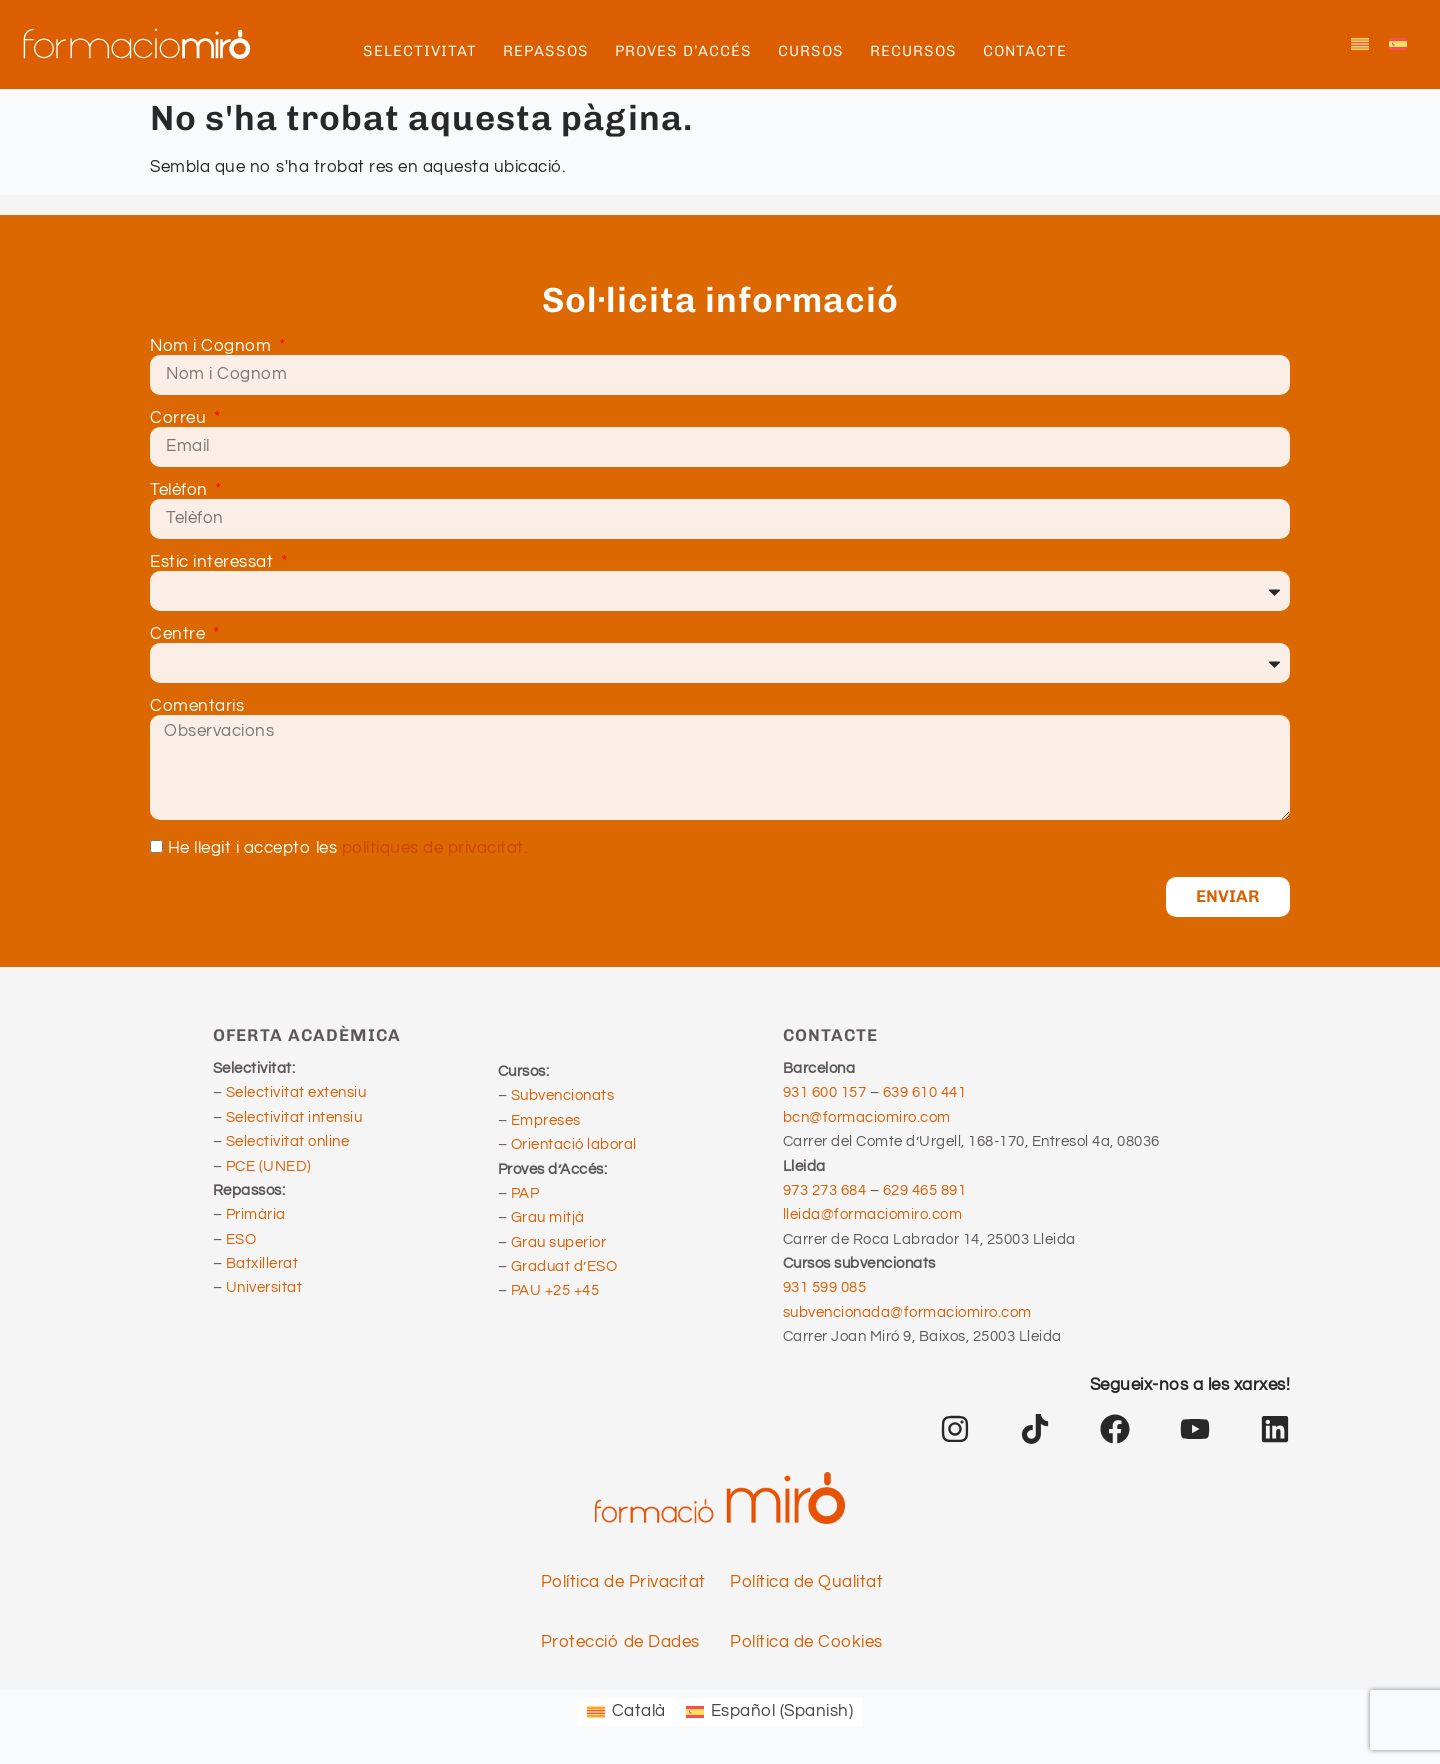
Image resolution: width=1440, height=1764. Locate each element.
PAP (525, 1193)
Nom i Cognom (213, 346)
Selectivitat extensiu (296, 1092)
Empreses (546, 1120)
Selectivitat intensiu (294, 1117)
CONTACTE (1025, 51)
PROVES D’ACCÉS (688, 51)
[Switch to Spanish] (1398, 45)
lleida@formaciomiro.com (873, 1214)
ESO (241, 1239)
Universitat (264, 1287)
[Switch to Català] (1360, 45)
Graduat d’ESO (564, 1266)
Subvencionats (563, 1095)
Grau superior (559, 1242)
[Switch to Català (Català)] (626, 1712)
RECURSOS (918, 51)
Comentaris (197, 706)
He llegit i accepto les (348, 849)
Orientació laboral (574, 1144)
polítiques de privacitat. (435, 849)
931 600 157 (825, 1092)
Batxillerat (262, 1263)
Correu (180, 418)
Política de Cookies (806, 1642)
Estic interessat (214, 562)
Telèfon (181, 490)
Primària (256, 1214)
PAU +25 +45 (555, 1290)
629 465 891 (925, 1190)
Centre (180, 634)
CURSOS (816, 51)
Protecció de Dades (620, 1642)
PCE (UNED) (269, 1166)
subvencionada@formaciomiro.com (911, 1312)
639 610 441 (925, 1092)
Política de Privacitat (623, 1582)
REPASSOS (551, 51)
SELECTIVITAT (425, 51)
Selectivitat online (288, 1141)
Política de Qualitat (806, 1582)
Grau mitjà (548, 1217)
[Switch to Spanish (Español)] (769, 1712)
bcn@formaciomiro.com (867, 1117)
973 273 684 (826, 1190)
